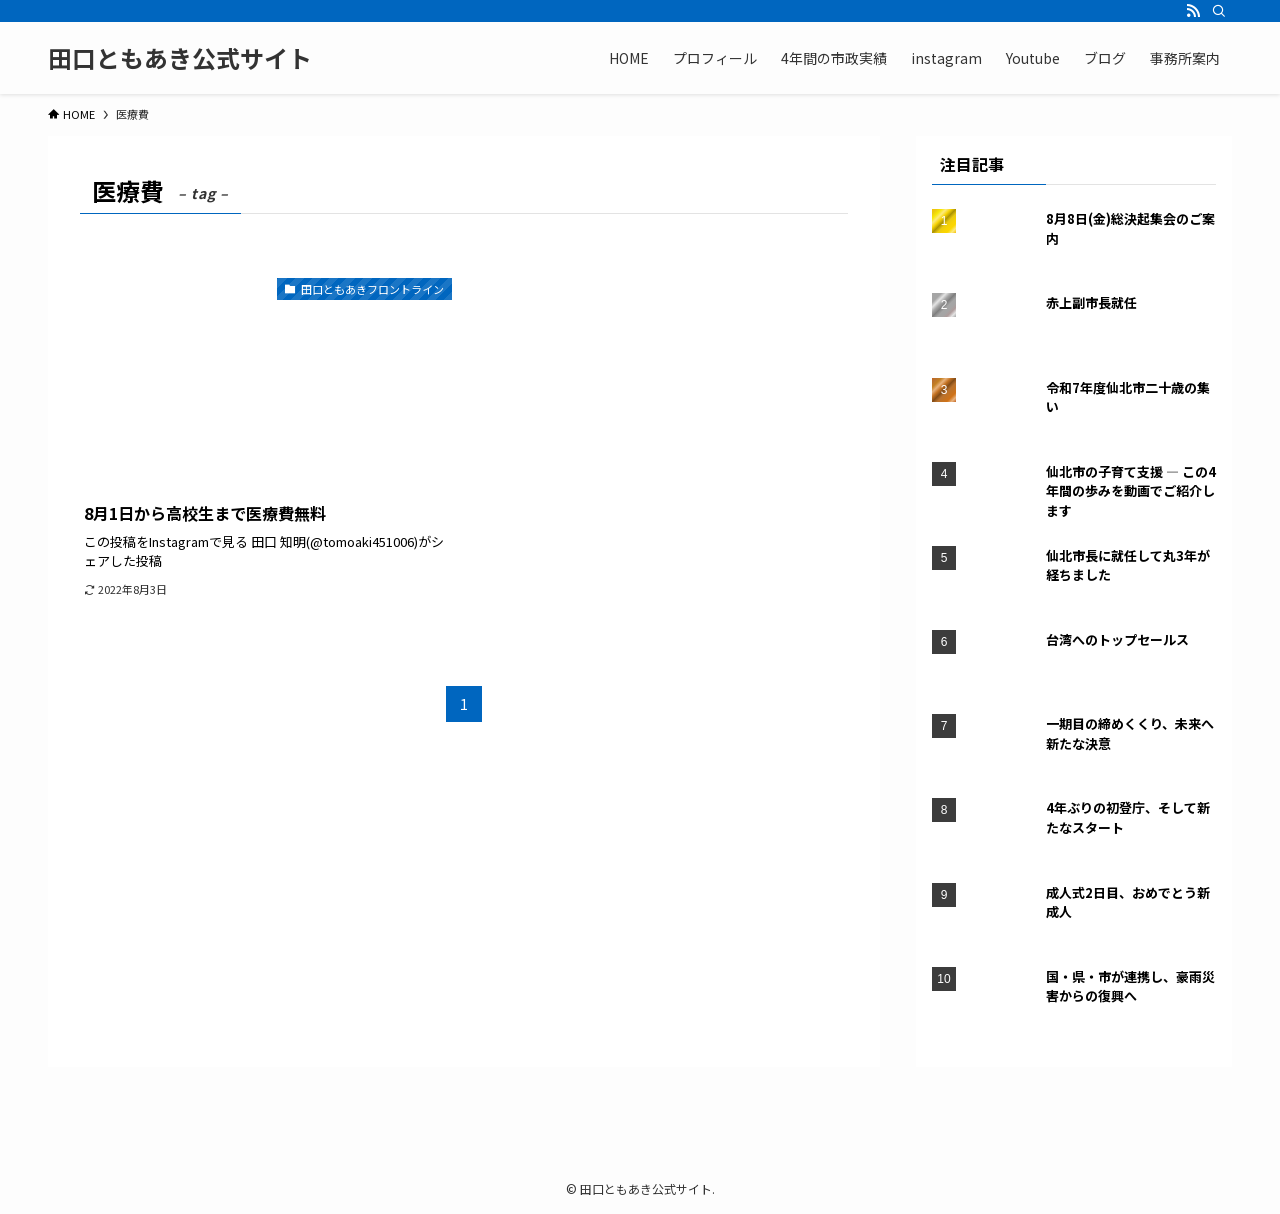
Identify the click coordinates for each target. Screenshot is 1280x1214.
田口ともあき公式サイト (180, 58)
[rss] (1193, 11)
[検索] (1219, 11)
